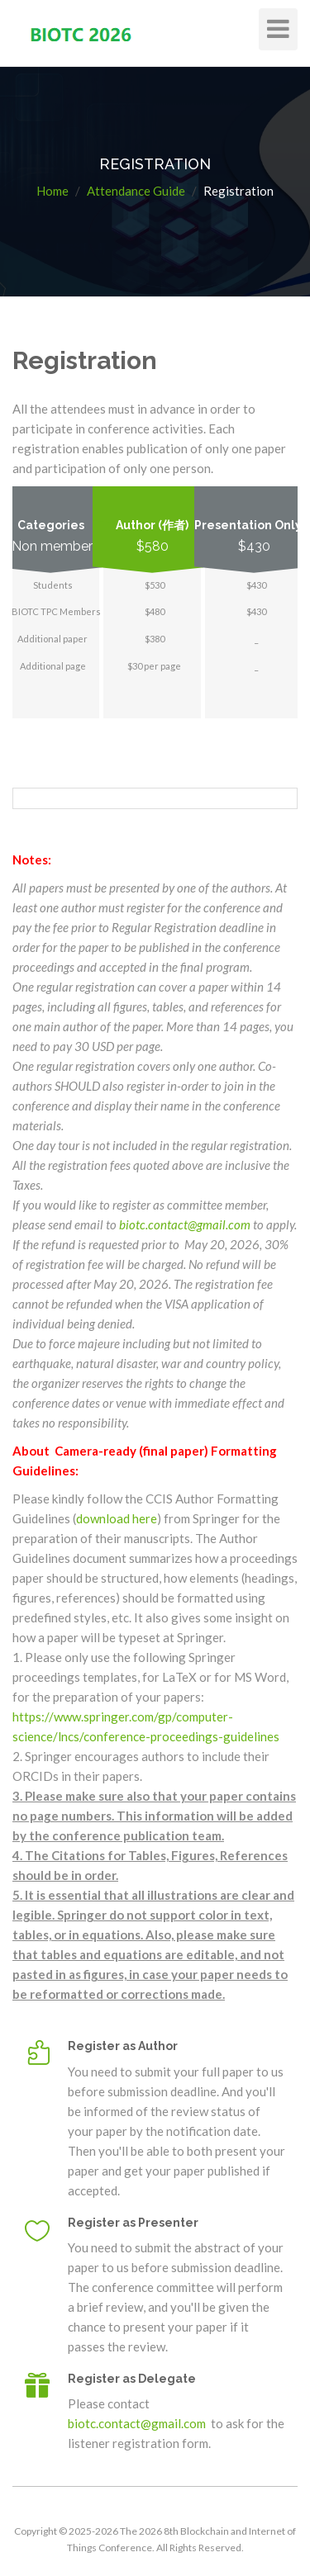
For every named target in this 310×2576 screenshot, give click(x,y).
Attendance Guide (136, 190)
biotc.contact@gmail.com (184, 1224)
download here (116, 1518)
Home (52, 190)
